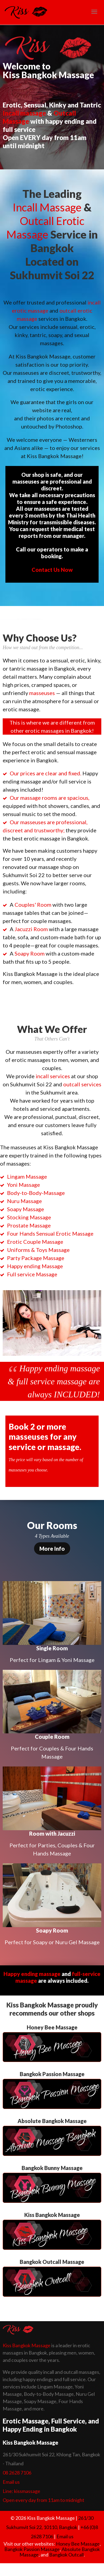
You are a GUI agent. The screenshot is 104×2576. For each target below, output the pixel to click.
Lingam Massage (27, 1176)
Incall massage (24, 113)
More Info (52, 1548)
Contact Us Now (52, 569)
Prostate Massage (29, 1225)
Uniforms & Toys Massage (38, 1249)
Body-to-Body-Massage (36, 1192)
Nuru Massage (24, 1201)
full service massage (51, 1381)
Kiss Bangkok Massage (27, 2345)
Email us (11, 2482)
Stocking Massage (29, 1217)
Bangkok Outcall (66, 2555)
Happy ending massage (59, 1368)
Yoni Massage (23, 1184)
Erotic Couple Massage (35, 1241)
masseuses (42, 693)
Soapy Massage (25, 1209)
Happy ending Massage (35, 1266)
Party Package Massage (35, 1258)
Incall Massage (47, 207)
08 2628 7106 (17, 2473)
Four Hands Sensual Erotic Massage (50, 1233)
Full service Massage (32, 1274)
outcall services (82, 1084)
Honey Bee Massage (78, 2544)
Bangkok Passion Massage (32, 2549)
